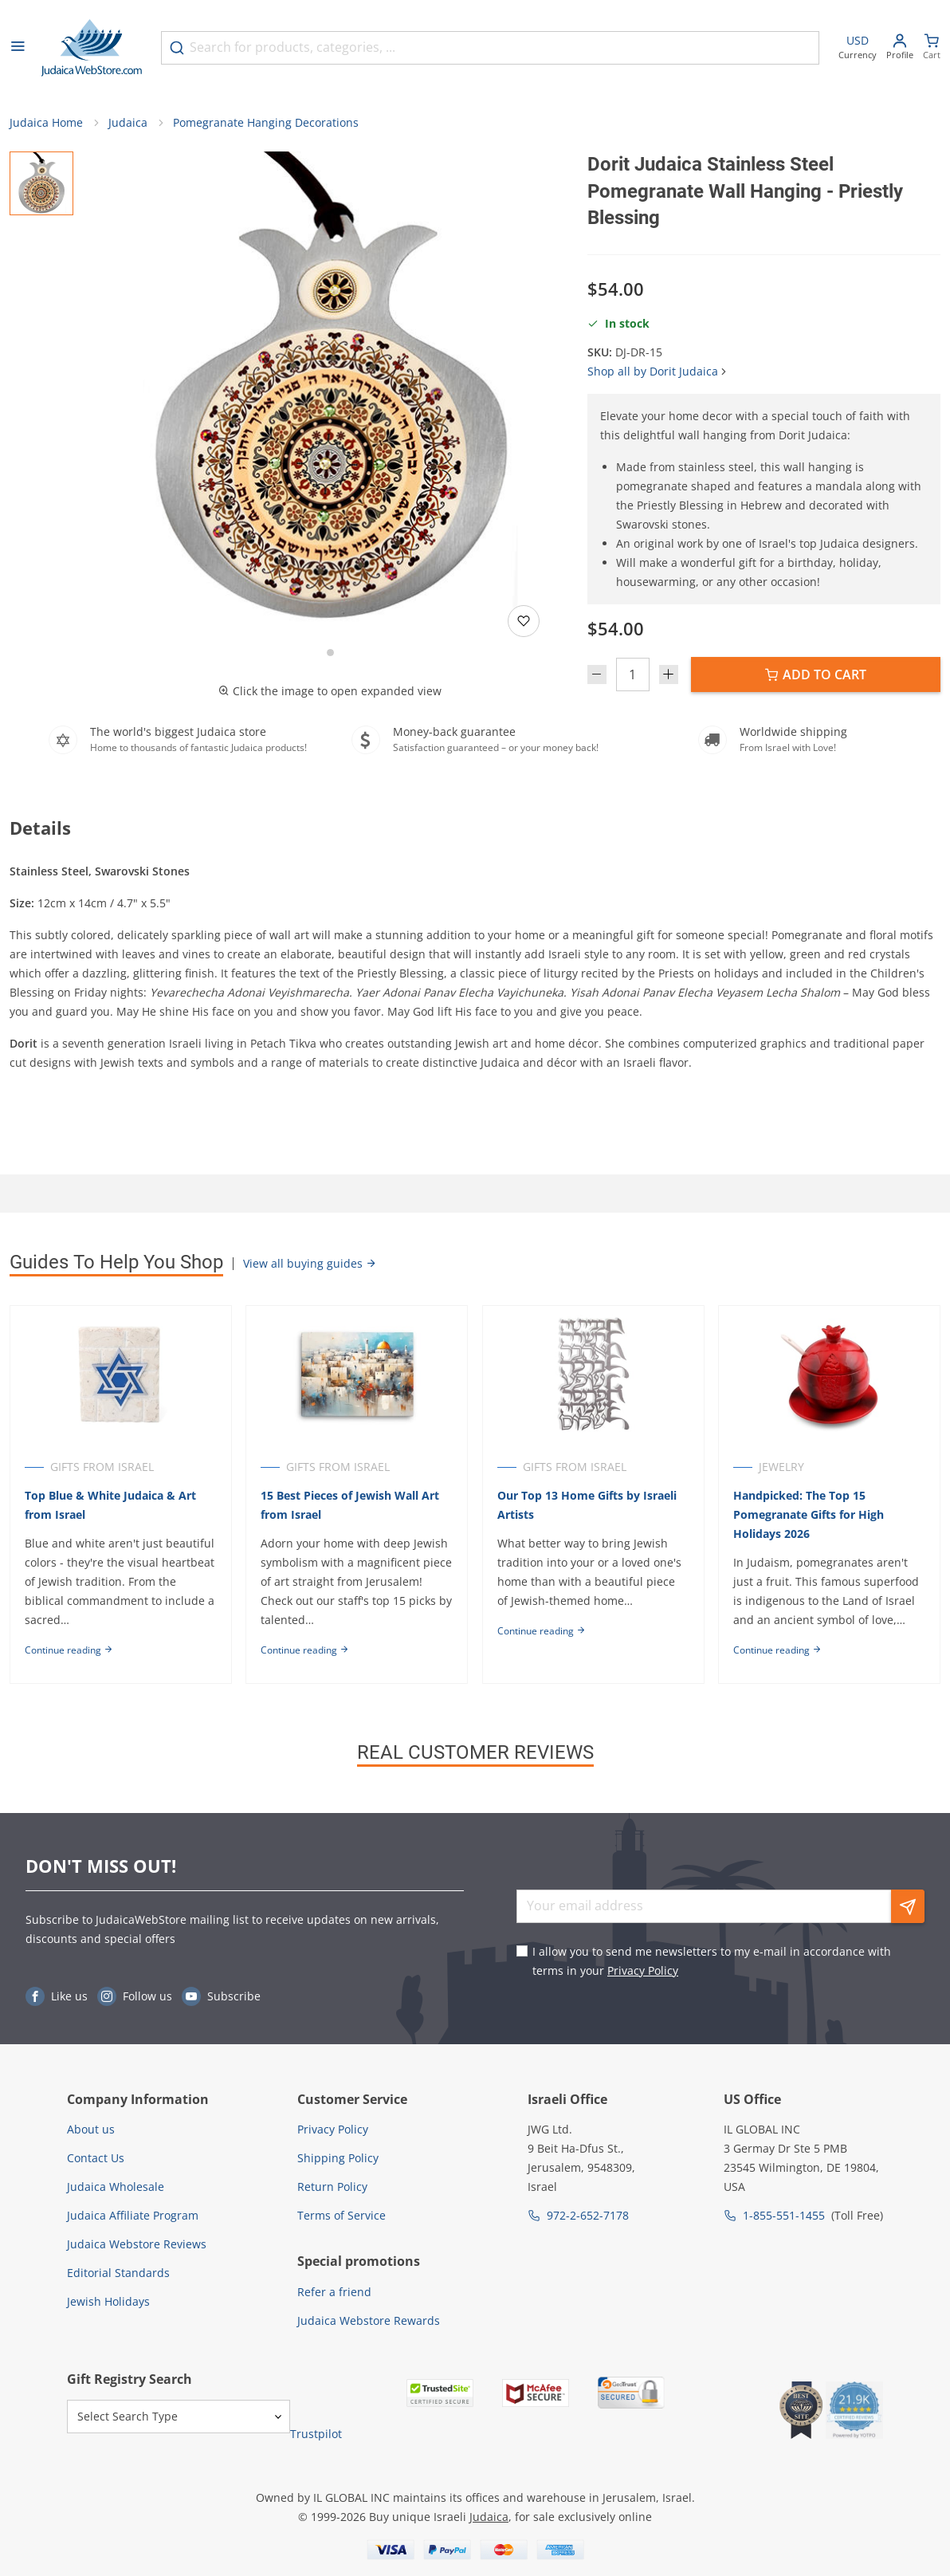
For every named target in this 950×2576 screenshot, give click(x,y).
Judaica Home (46, 124)
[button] (330, 391)
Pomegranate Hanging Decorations (266, 124)
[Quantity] (633, 676)
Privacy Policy (642, 1970)
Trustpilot (316, 2433)
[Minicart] (931, 48)
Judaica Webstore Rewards (368, 2320)
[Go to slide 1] (330, 654)
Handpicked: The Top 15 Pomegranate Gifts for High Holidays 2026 (812, 1516)
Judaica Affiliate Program (132, 2215)
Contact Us (95, 2157)
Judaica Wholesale (115, 2186)
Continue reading (69, 1651)
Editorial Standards (118, 2272)
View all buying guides (310, 1264)
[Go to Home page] (91, 48)
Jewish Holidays (108, 2301)
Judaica (127, 124)
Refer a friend (334, 2291)
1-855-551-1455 (784, 2215)
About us (91, 2129)
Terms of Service (341, 2215)
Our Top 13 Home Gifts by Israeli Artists (589, 1506)
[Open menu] (18, 47)
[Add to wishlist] (524, 623)
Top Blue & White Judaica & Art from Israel (110, 1506)
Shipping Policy (338, 2157)
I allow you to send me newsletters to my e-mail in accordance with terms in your (711, 1961)
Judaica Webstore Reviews (136, 2244)
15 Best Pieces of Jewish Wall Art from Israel (351, 1506)
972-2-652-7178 (588, 2215)
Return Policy (332, 2186)
